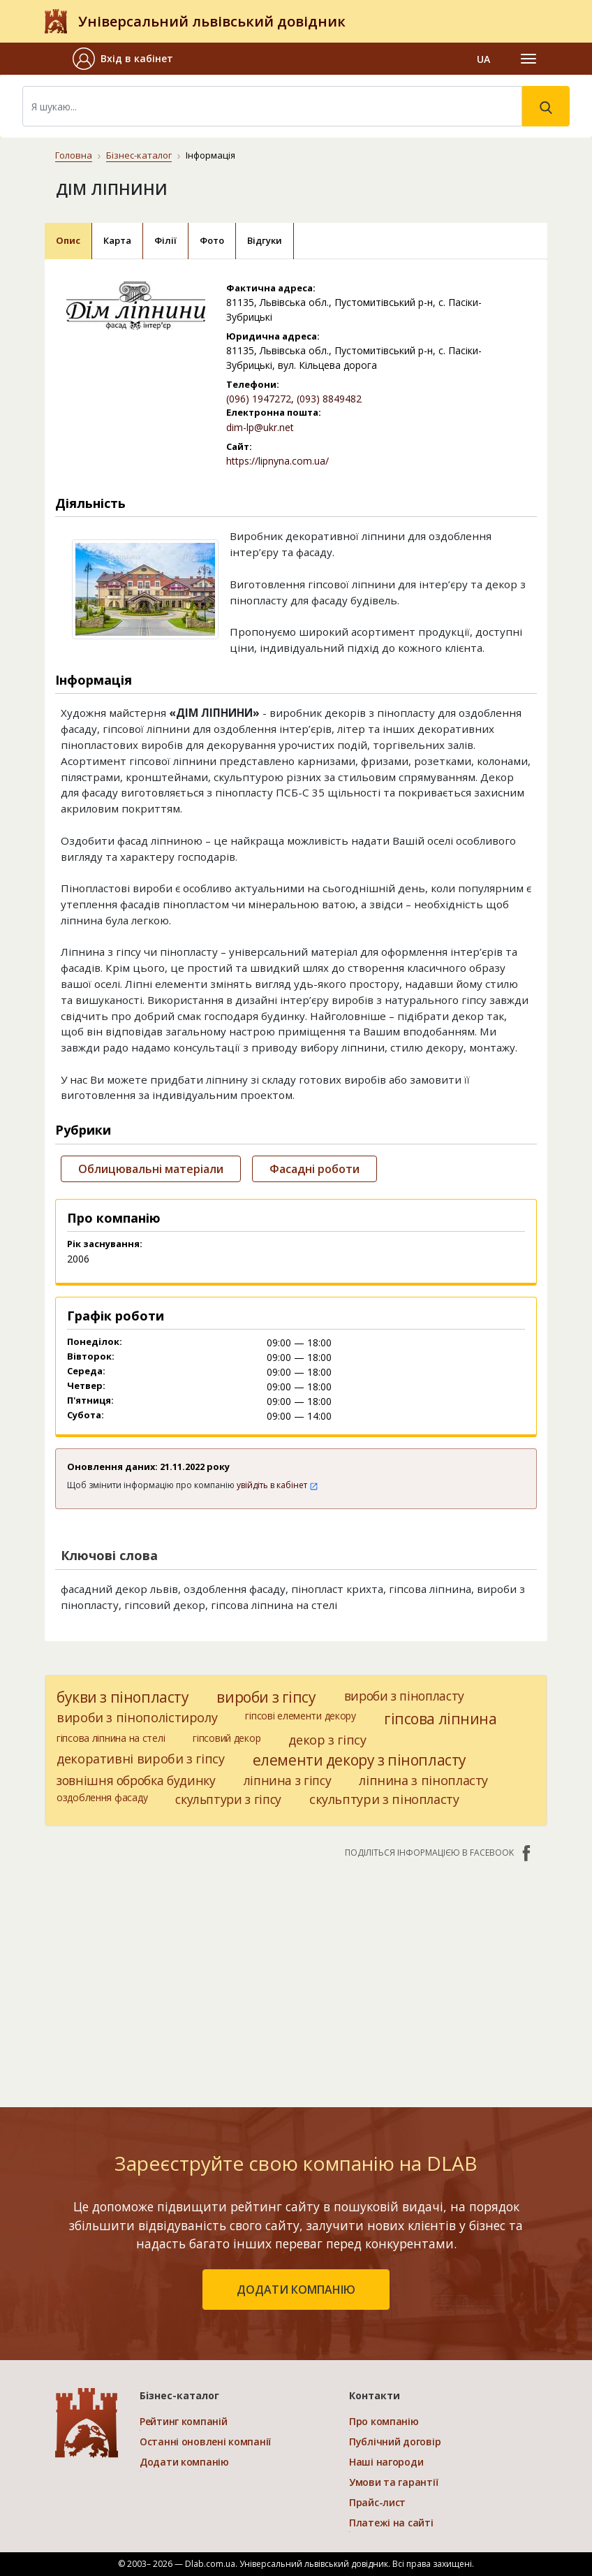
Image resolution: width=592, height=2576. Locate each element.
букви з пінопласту (122, 1697)
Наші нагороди (386, 2461)
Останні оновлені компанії (205, 2441)
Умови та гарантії (393, 2482)
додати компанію (296, 2289)
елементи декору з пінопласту (359, 1760)
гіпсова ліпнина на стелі (111, 1738)
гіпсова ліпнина (440, 1719)
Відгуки (264, 240)
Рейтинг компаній (184, 2421)
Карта (117, 240)
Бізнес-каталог (139, 155)
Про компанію (384, 2421)
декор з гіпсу (327, 1739)
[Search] (272, 106)
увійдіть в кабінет (277, 1485)
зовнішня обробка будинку (136, 1780)
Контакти (374, 2395)
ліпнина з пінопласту (423, 1780)
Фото (212, 240)
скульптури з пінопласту (384, 1799)
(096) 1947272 (258, 398)
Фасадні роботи (314, 1169)
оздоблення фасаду (102, 1797)
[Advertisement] (296, 1976)
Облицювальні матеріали (150, 1169)
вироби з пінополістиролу (137, 1717)
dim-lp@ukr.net (260, 427)
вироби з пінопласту (404, 1695)
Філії (165, 240)
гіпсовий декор (226, 1738)
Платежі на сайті (391, 2522)
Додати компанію (184, 2461)
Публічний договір (395, 2441)
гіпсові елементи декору (300, 1715)
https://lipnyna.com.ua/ (277, 460)
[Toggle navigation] (528, 58)
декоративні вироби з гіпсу (141, 1758)
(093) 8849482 (329, 398)
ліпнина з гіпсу (288, 1780)
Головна (73, 155)
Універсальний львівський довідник (212, 21)
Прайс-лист (377, 2502)
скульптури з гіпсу (228, 1799)
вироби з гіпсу (266, 1697)
